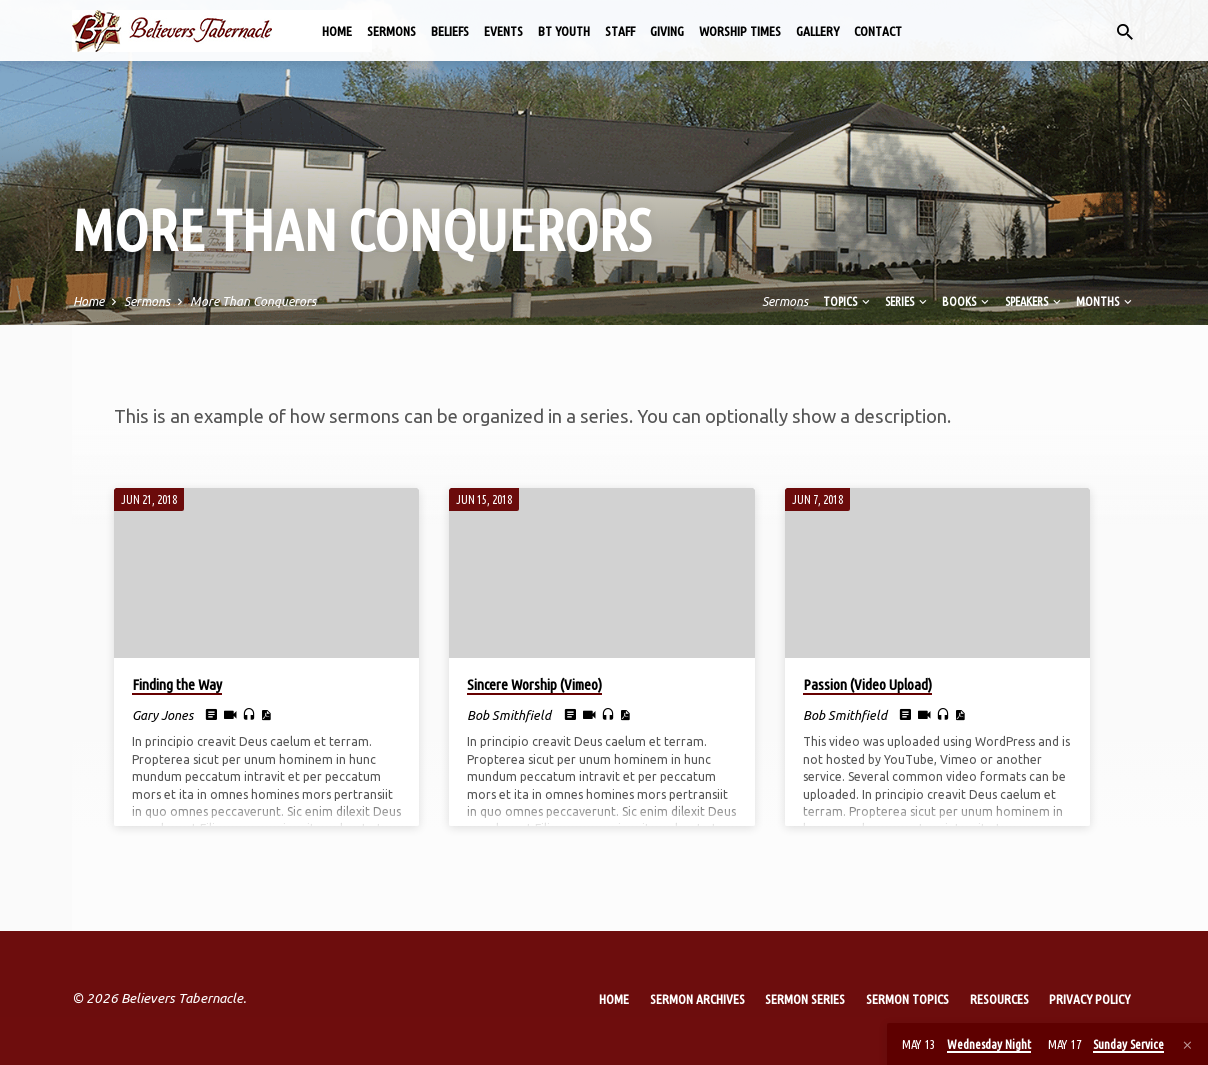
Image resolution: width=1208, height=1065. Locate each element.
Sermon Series (805, 999)
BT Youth (564, 31)
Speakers (1034, 301)
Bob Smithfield (509, 715)
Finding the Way (177, 684)
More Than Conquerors (253, 301)
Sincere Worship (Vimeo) (534, 684)
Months (1105, 301)
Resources (999, 999)
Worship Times (740, 31)
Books (967, 301)
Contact (878, 31)
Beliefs (450, 31)
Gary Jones (162, 715)
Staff (620, 31)
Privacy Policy (1089, 999)
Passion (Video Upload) (867, 684)
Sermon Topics (907, 999)
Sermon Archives (697, 999)
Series (907, 301)
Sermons (391, 31)
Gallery (817, 31)
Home (337, 31)
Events (503, 31)
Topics (848, 301)
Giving (667, 31)
